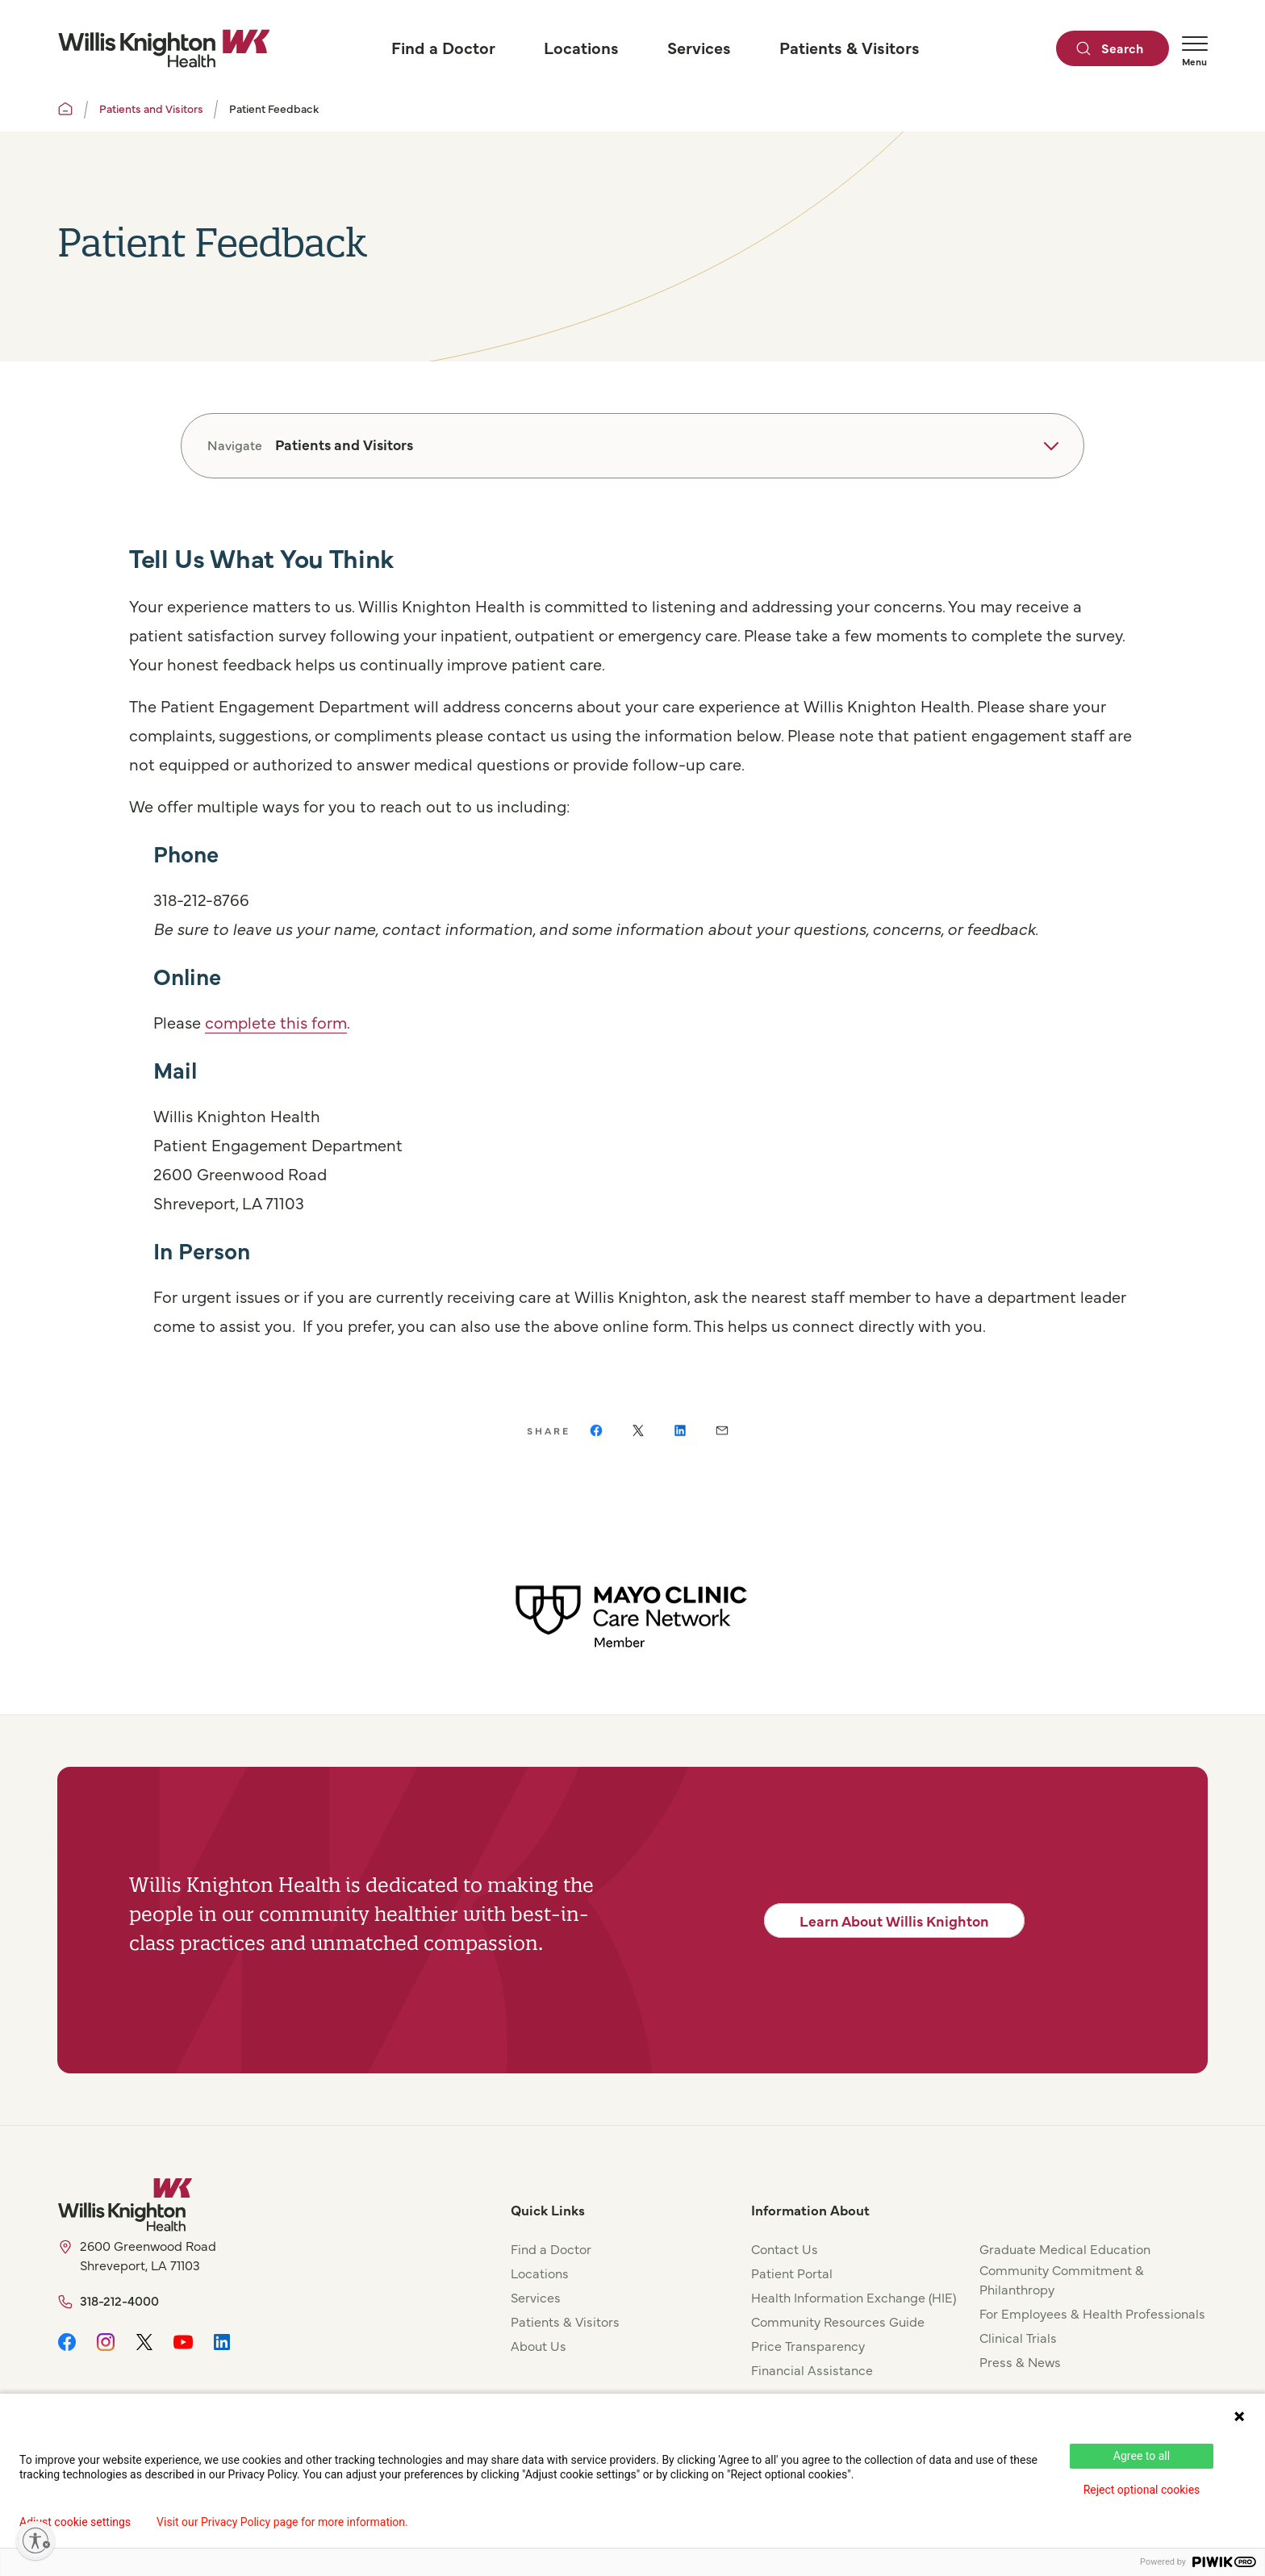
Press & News (1020, 2361)
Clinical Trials (1018, 2337)
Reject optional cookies (1141, 2489)
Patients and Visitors (151, 108)
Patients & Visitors (565, 2321)
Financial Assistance (812, 2369)
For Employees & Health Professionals (1092, 2313)
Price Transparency (808, 2345)
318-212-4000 (119, 2300)
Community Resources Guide (838, 2321)
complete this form (276, 1022)
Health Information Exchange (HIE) (853, 2297)
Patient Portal (792, 2273)
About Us (538, 2345)
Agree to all (1141, 2455)
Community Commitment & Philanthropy (1061, 2279)
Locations (540, 2273)
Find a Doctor (551, 2248)
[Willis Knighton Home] (163, 48)
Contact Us (784, 2248)
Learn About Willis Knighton (894, 1920)
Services (536, 2297)
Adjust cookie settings (75, 2521)
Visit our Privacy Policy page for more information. (282, 2521)
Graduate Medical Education (1064, 2248)
